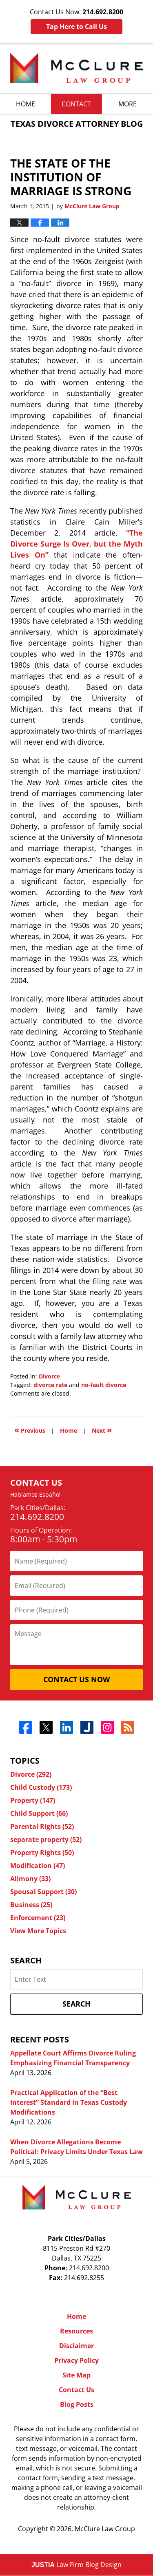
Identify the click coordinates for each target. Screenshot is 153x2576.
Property (32, 1800)
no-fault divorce (103, 1385)
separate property (46, 1839)
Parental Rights (42, 1826)
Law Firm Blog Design (76, 2565)
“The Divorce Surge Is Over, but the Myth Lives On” (76, 544)
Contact (76, 103)
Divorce (49, 1377)
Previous (29, 1430)
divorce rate (50, 1385)
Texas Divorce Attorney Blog (76, 68)
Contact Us (76, 2390)
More (127, 103)
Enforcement (37, 1918)
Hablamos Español (35, 1495)
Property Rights (42, 1852)
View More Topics (38, 1931)
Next (102, 1430)
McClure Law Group (105, 2529)
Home (25, 103)
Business (31, 1905)
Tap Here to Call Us (76, 26)
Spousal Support (43, 1892)
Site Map (76, 2375)
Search (76, 2004)
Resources (76, 2331)
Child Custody (41, 1787)
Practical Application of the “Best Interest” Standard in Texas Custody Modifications (68, 2103)
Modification (37, 1865)
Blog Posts (76, 2404)
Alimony (30, 1879)
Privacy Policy (76, 2360)
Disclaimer (76, 2346)
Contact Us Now (76, 1680)
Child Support (39, 1813)
